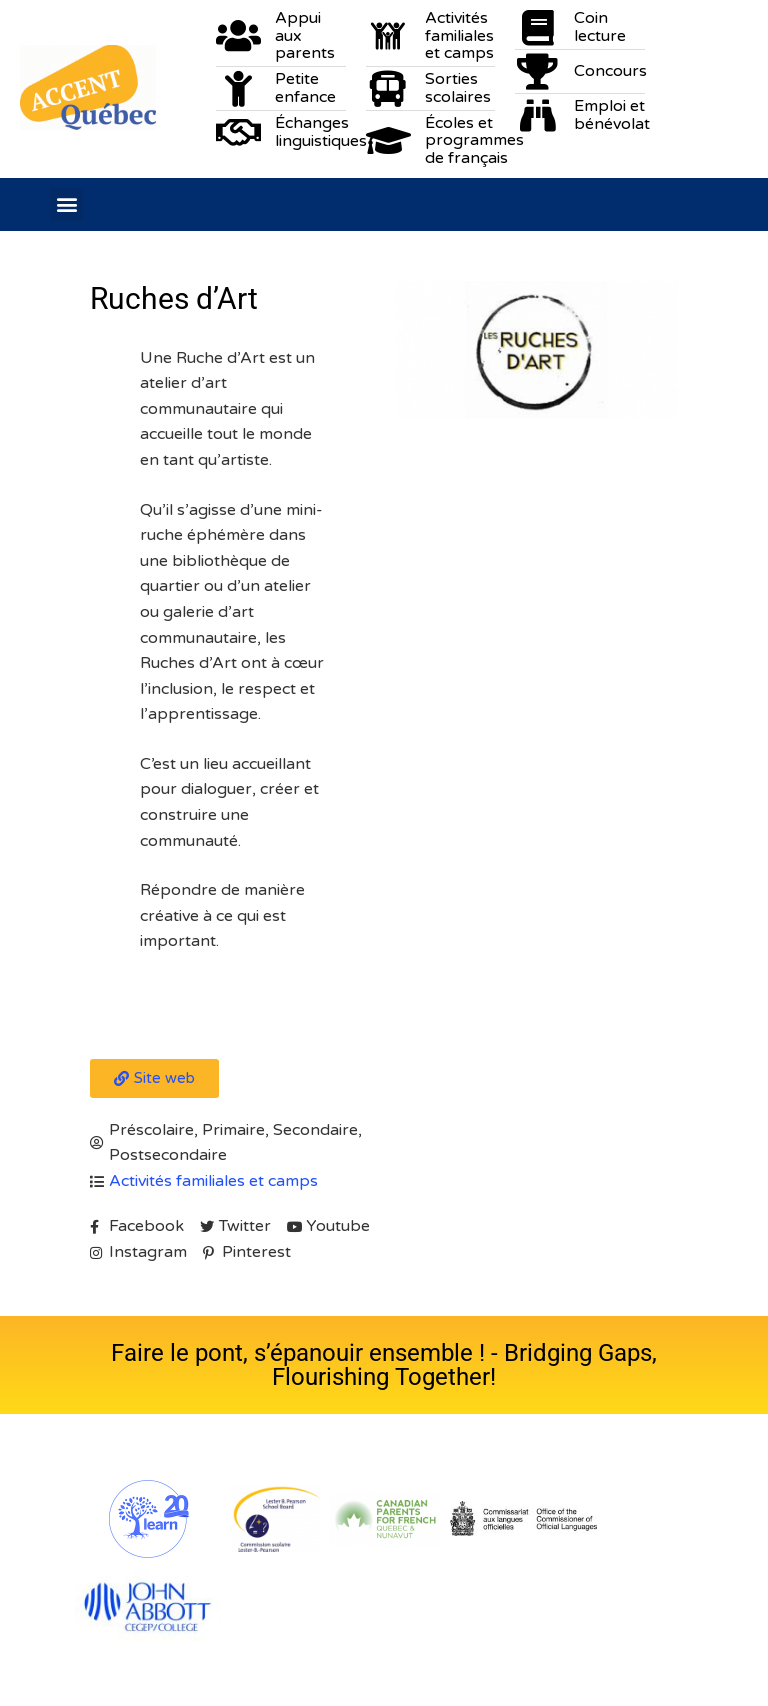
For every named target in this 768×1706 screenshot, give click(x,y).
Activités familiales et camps (213, 1181)
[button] (66, 204)
